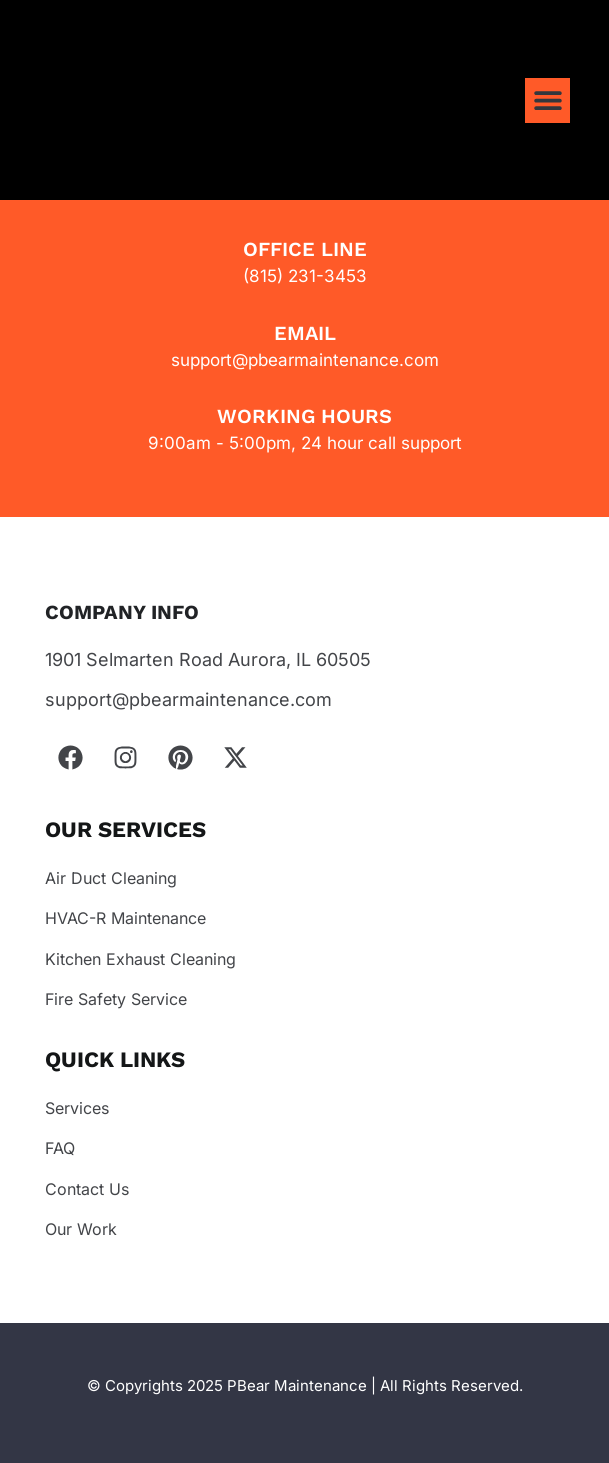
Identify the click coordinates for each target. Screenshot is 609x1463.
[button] (547, 100)
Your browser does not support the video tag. (217, 121)
